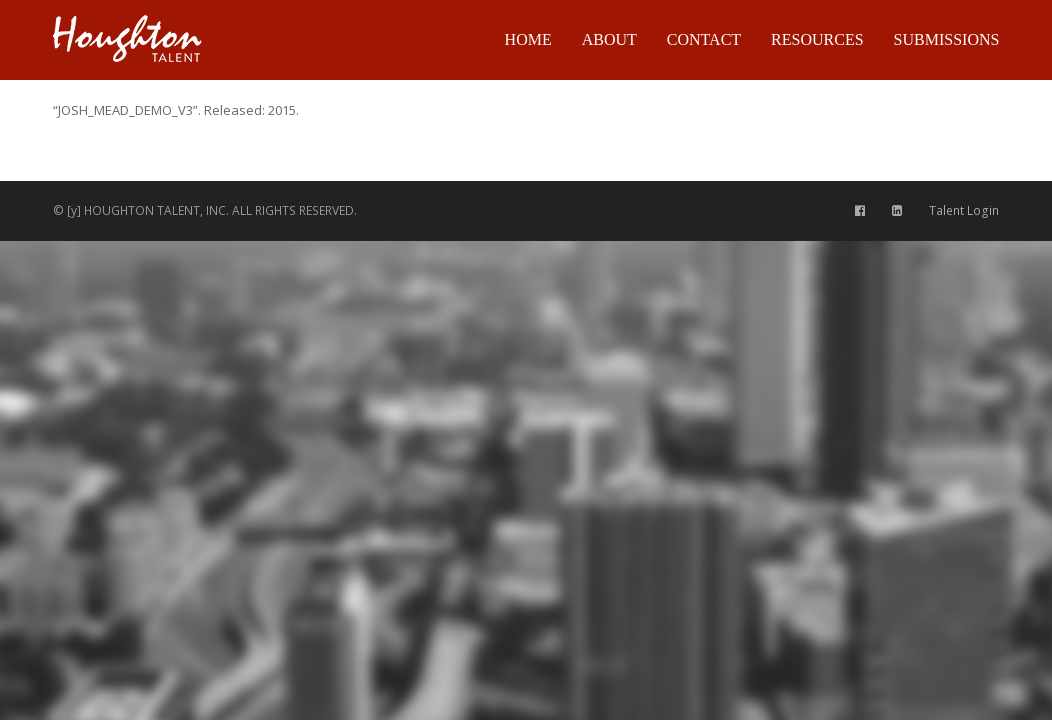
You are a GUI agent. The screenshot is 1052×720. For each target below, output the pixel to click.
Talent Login (964, 210)
